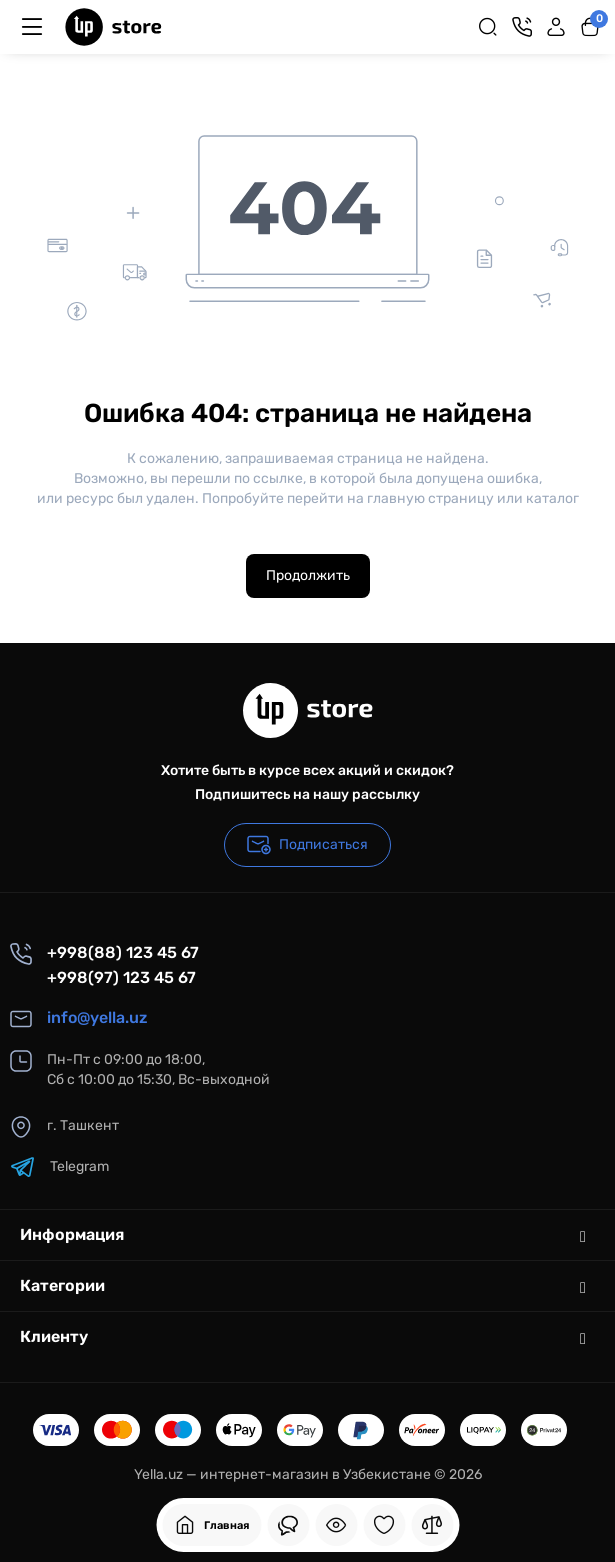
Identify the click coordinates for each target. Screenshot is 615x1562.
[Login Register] (556, 27)
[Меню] (32, 27)
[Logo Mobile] (113, 27)
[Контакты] (522, 27)
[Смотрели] (288, 1525)
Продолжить (308, 575)
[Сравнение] (432, 1525)
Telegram (59, 1166)
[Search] (488, 27)
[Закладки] (384, 1525)
